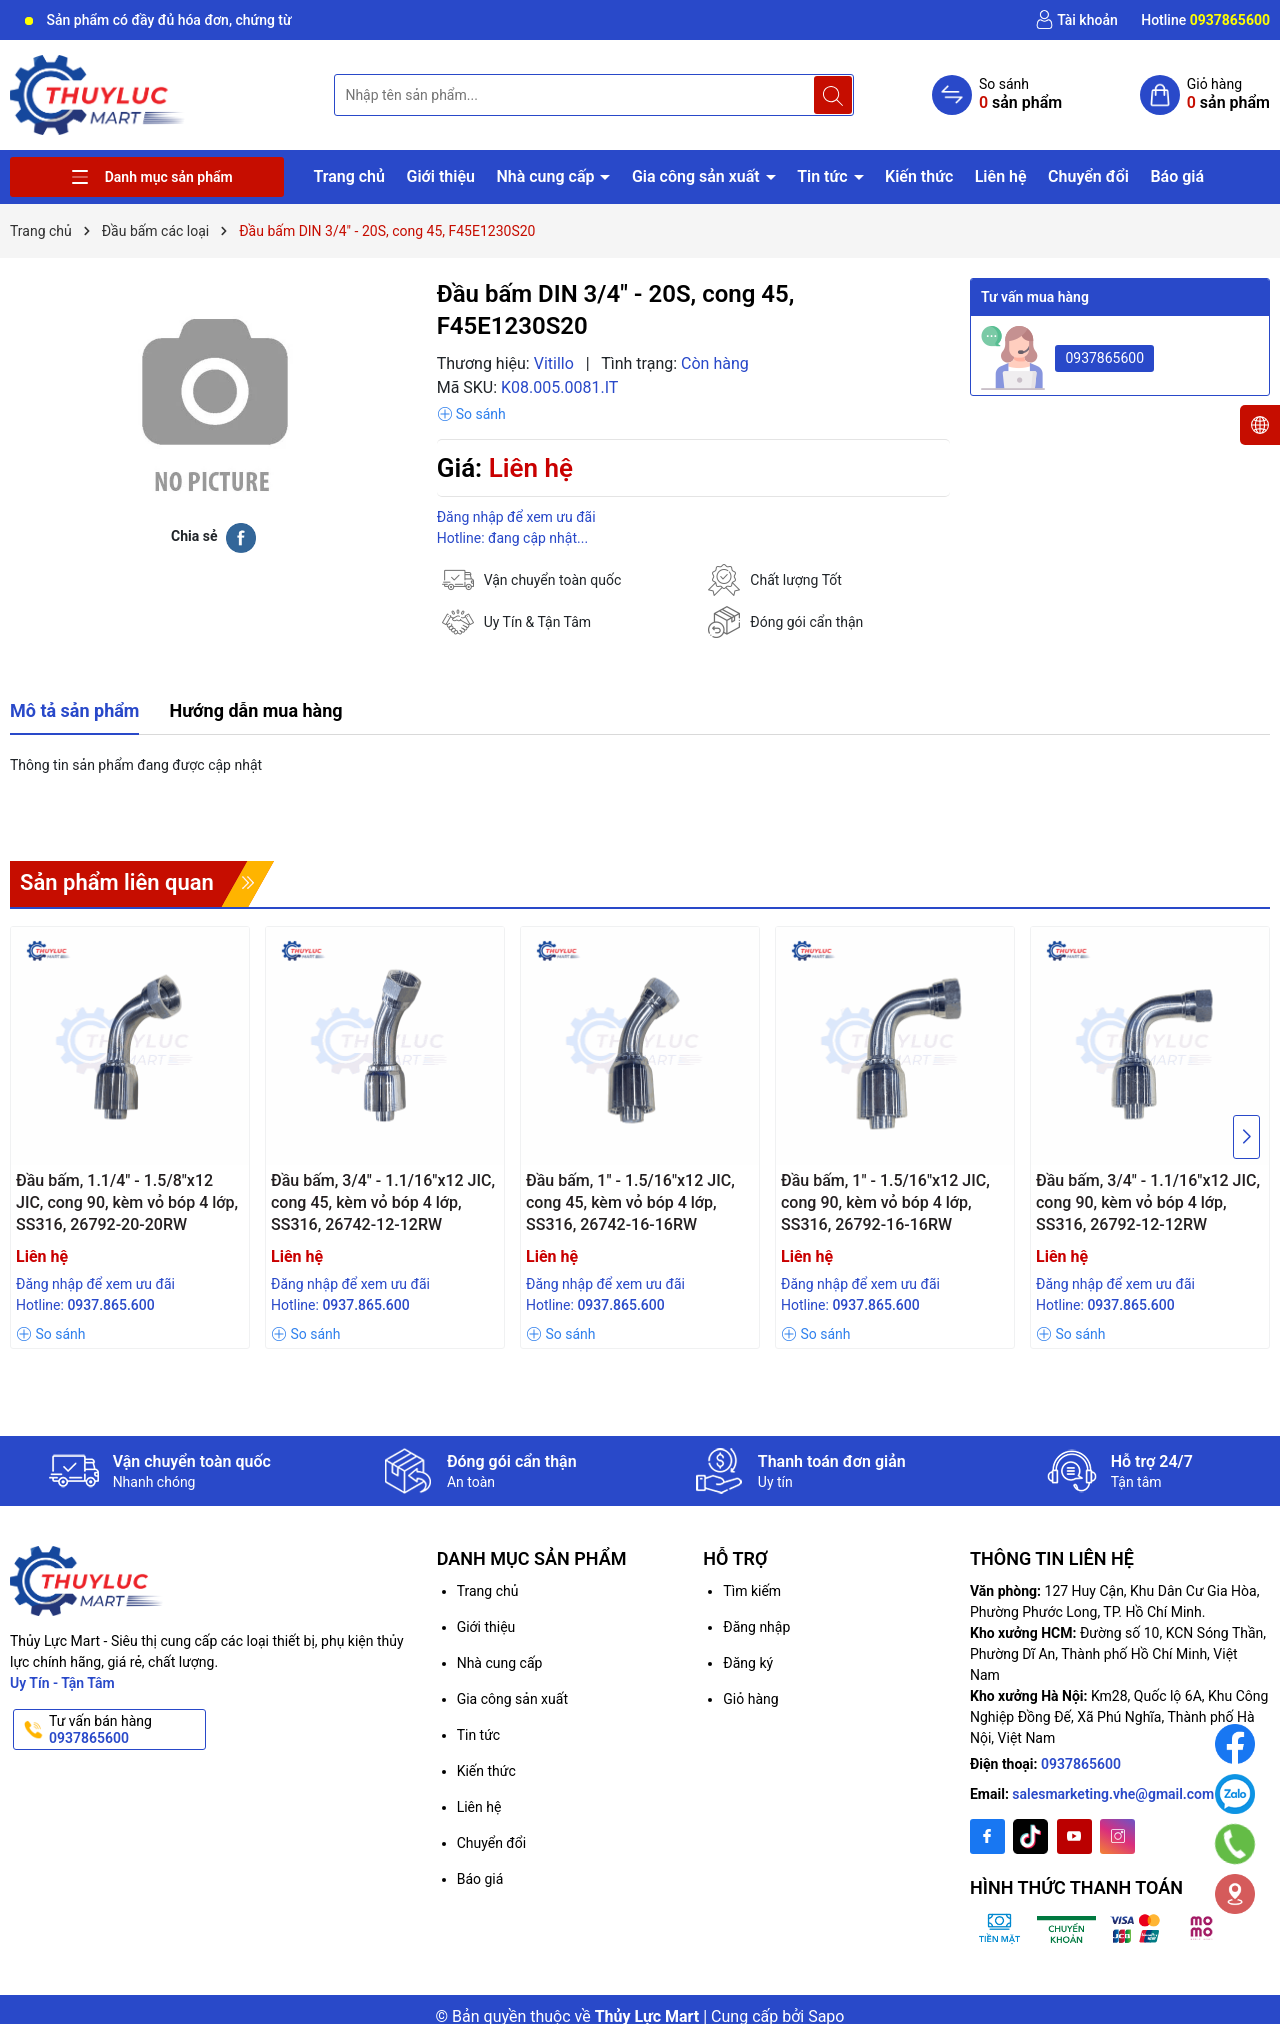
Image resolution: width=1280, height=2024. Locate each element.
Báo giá (1177, 176)
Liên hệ (1001, 176)
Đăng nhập (756, 1627)
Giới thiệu (440, 176)
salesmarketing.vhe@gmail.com (1113, 1794)
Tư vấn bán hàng (125, 1730)
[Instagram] (1117, 1836)
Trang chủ (349, 176)
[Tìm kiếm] (833, 95)
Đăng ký (748, 1663)
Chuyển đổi (1088, 176)
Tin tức (824, 176)
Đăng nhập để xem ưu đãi (516, 517)
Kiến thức (919, 176)
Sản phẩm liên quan (117, 882)
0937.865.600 (110, 1305)
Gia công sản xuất (698, 176)
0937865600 (1104, 358)
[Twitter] (1030, 1836)
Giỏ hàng (750, 1699)
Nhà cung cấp (547, 176)
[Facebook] (987, 1836)
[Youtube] (1074, 1836)
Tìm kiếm (752, 1591)
